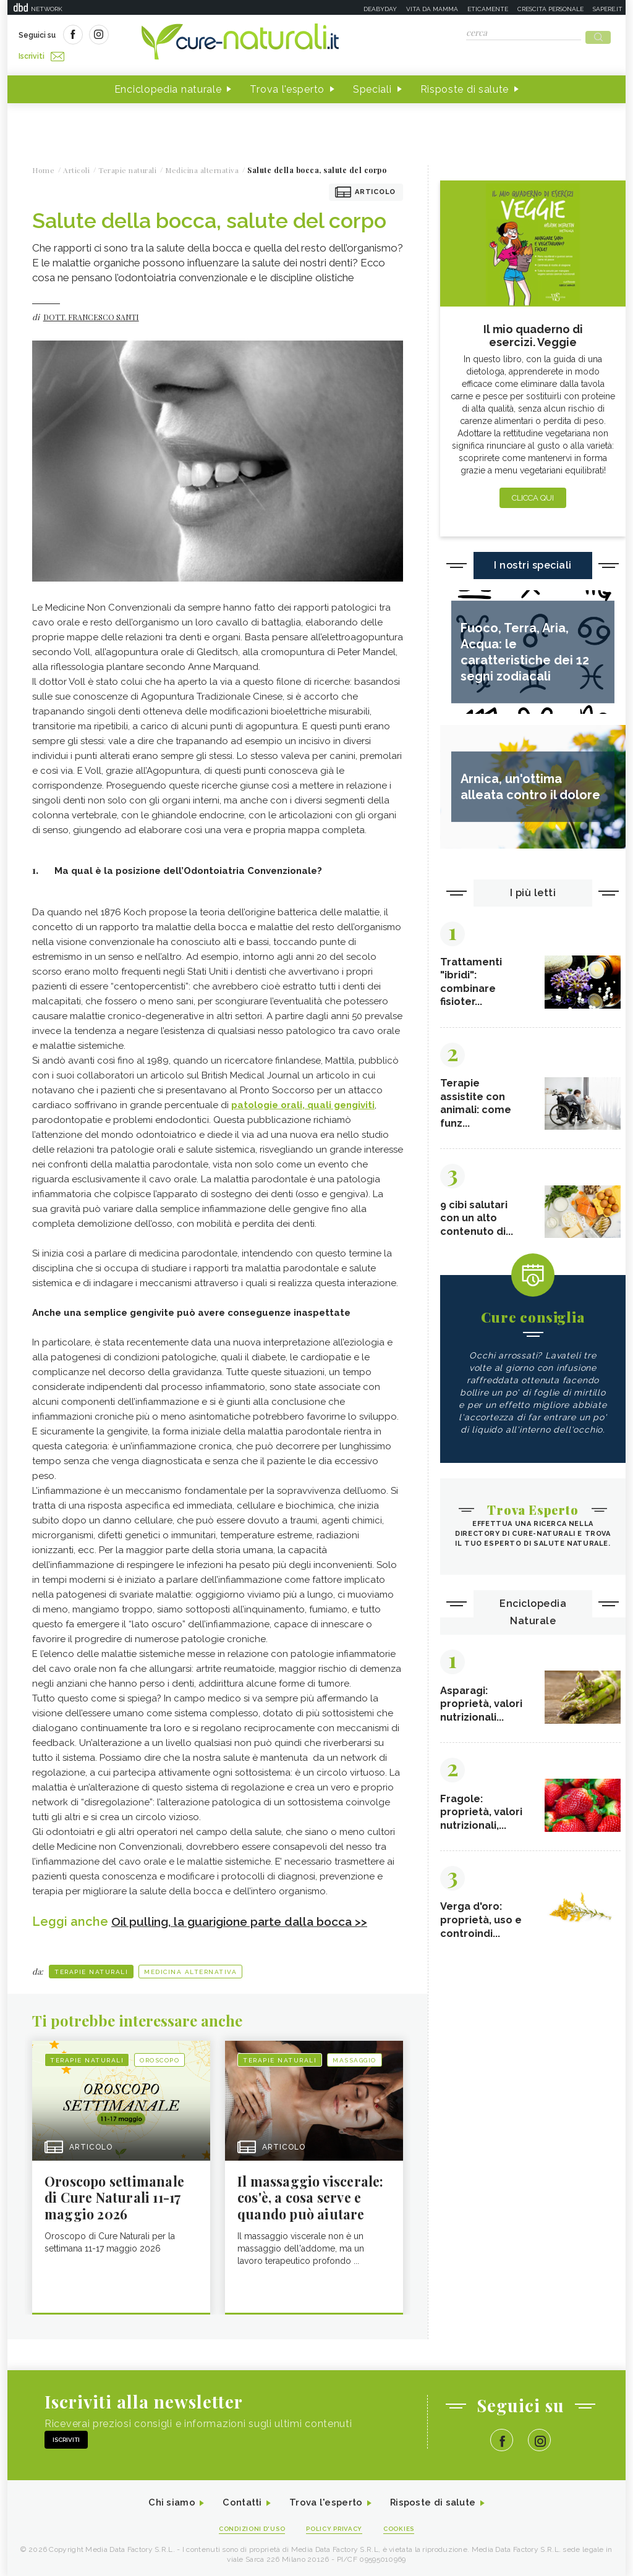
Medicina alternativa (190, 1967)
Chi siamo (164, 2501)
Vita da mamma (432, 9)
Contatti (238, 2501)
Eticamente (487, 9)
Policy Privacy (336, 2527)
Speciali (372, 85)
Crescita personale (550, 9)
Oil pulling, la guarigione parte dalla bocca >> (246, 1917)
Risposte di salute (464, 85)
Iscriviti (158, 36)
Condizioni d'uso (247, 2527)
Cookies (405, 2527)
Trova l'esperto (287, 85)
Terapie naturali (91, 1967)
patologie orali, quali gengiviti (303, 1101)
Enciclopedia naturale (168, 85)
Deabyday (380, 9)
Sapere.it (607, 9)
